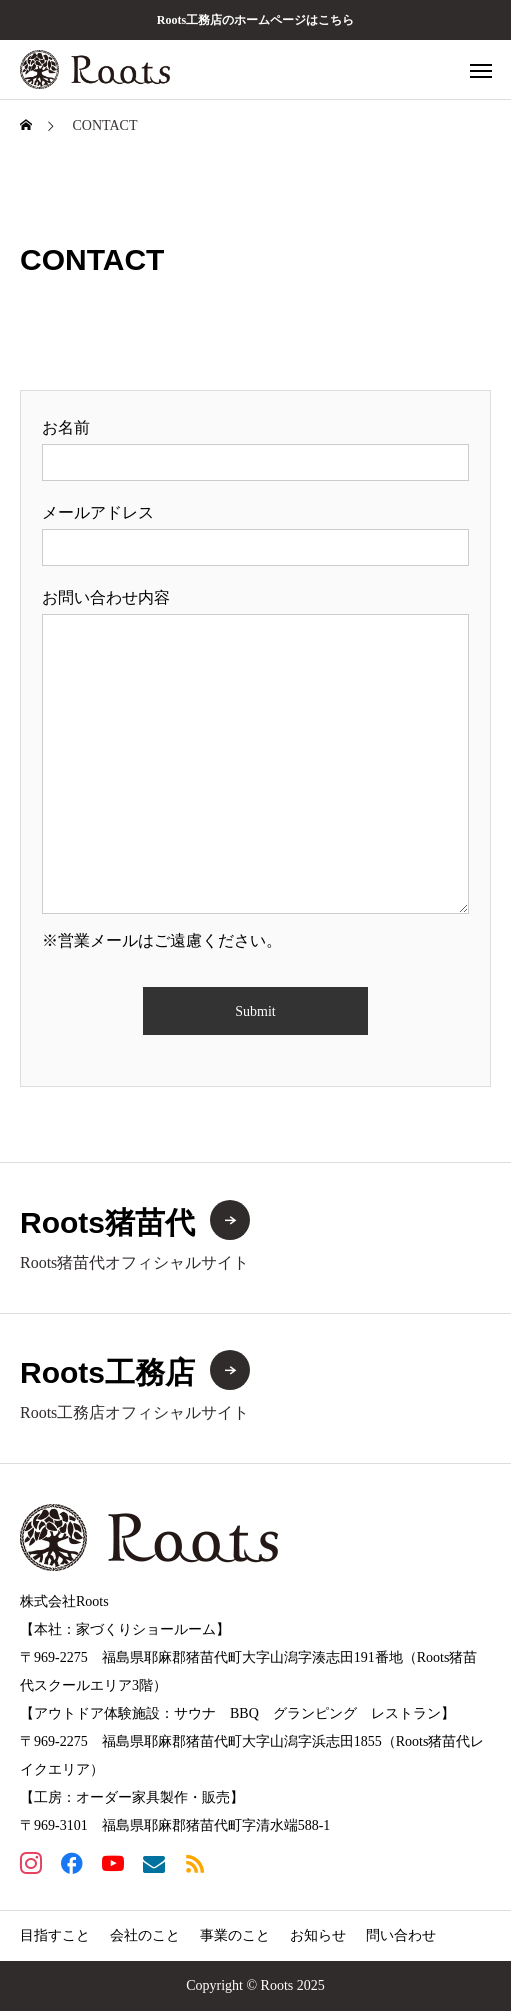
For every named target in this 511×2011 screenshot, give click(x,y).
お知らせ (318, 1935)
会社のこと (145, 1935)
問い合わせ (401, 1935)
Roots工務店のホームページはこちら (255, 20)
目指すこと (55, 1935)
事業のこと (235, 1935)
